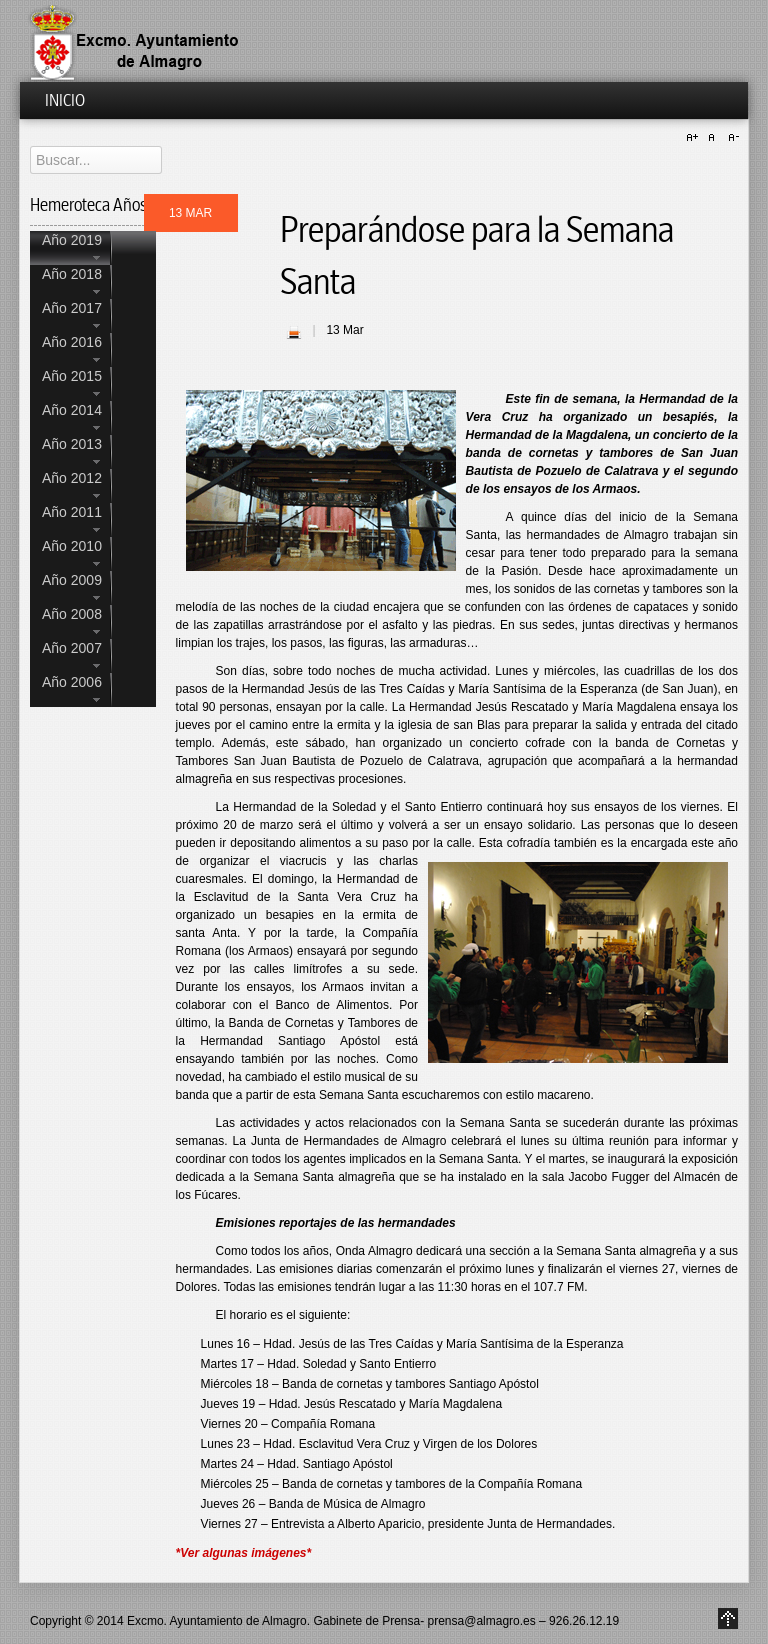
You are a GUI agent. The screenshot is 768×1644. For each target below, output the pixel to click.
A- (731, 138)
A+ (695, 138)
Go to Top (728, 1618)
